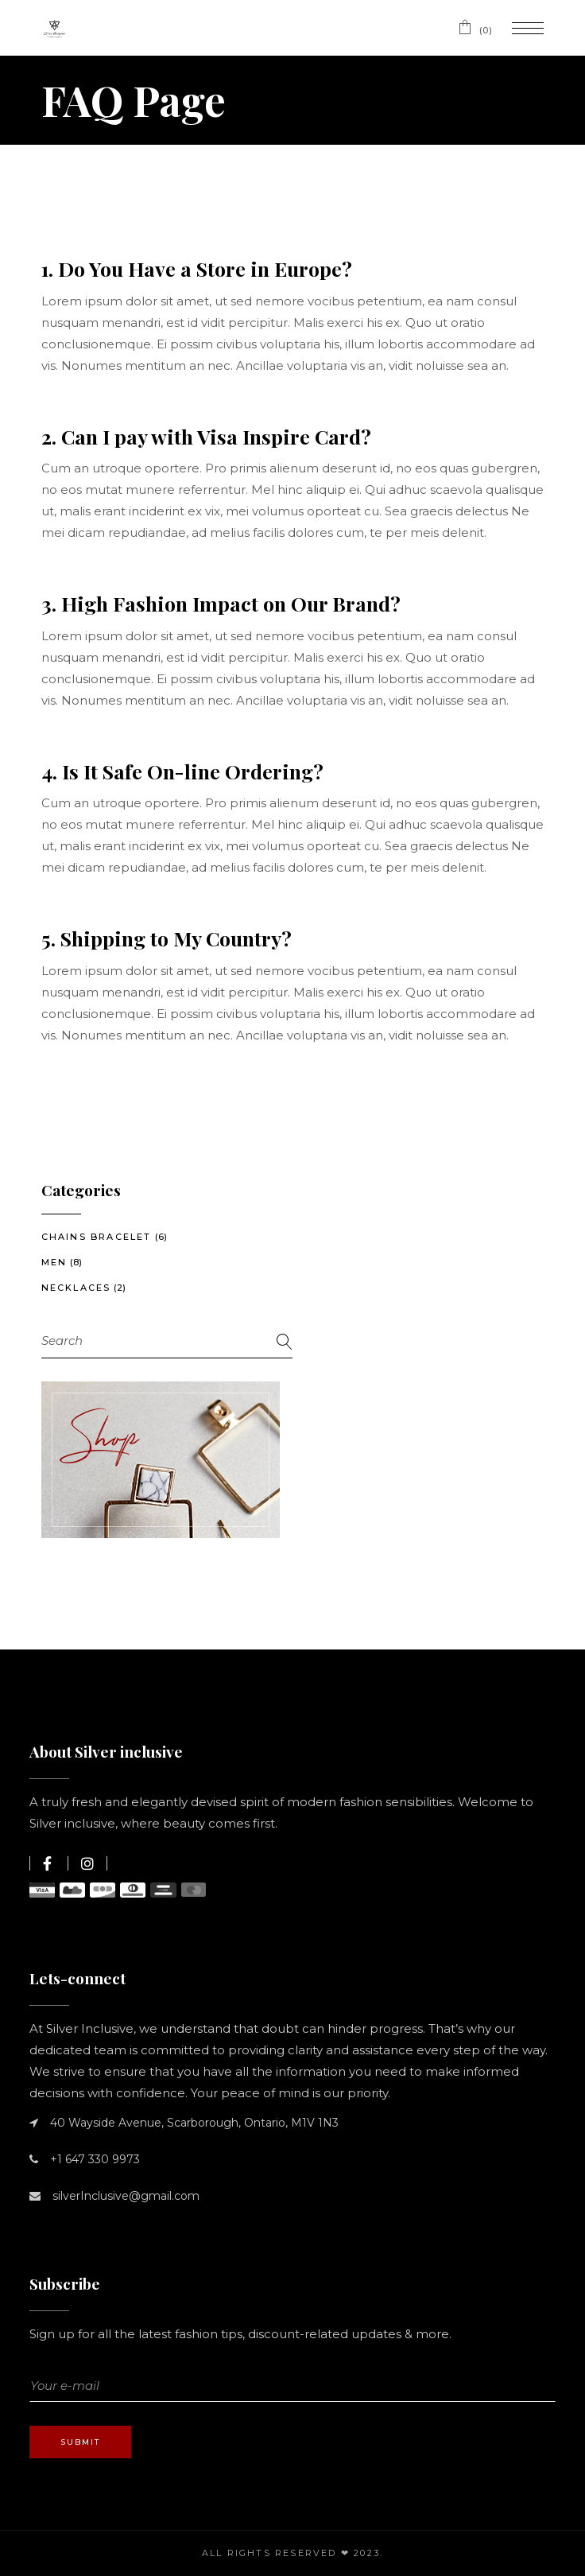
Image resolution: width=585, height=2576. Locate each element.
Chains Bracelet (96, 1236)
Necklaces (76, 1287)
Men (54, 1262)
